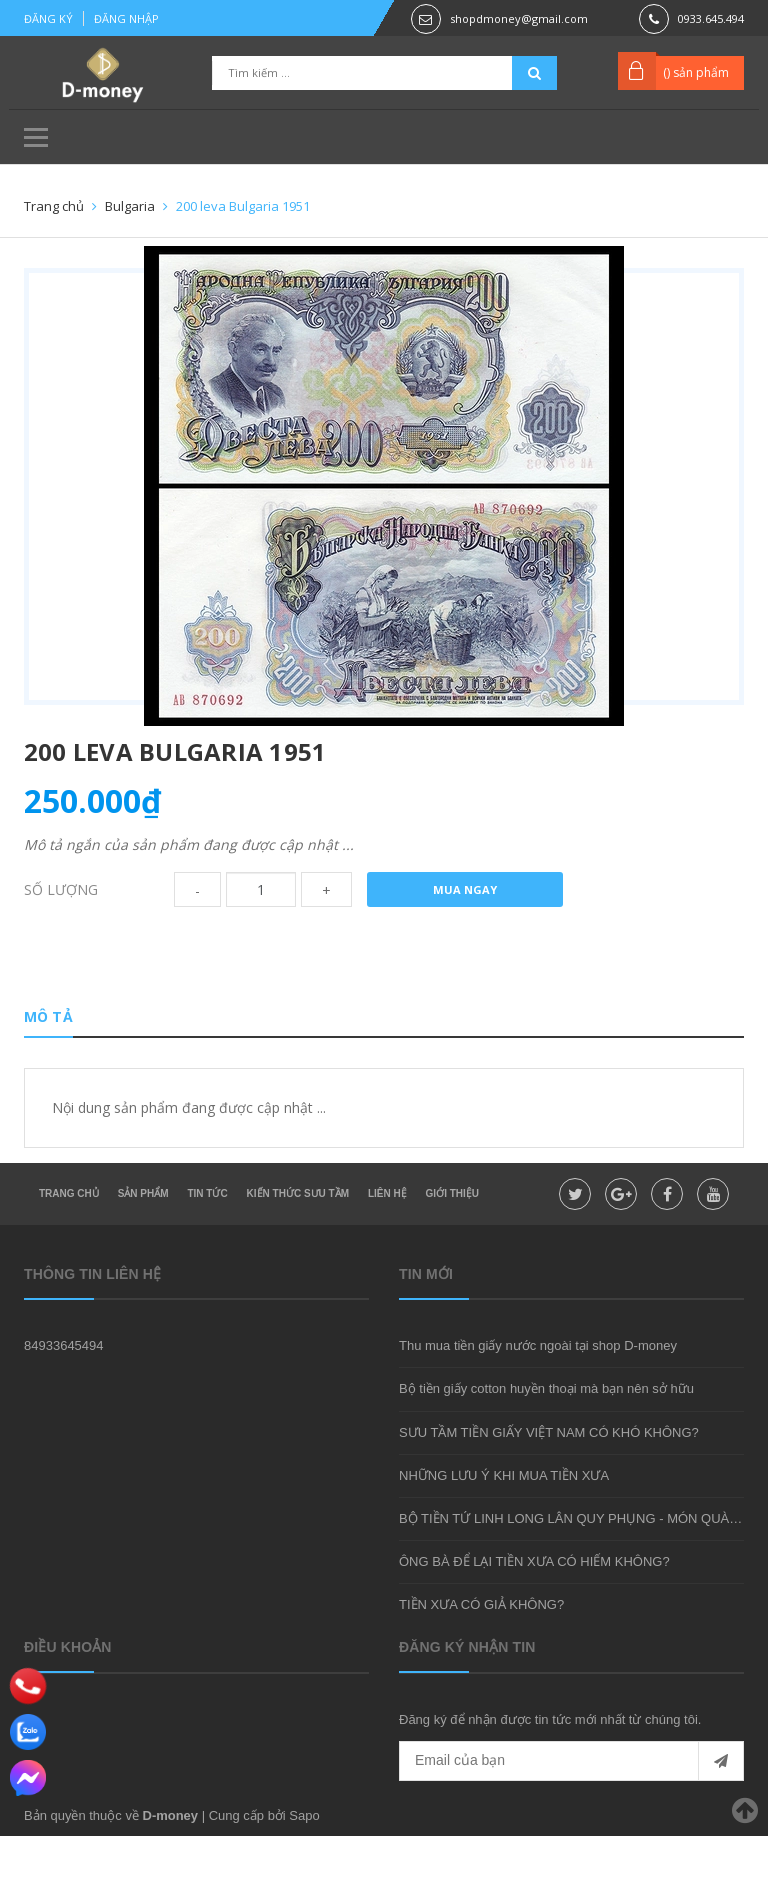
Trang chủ (69, 1258)
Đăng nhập (126, 18)
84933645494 (64, 1411)
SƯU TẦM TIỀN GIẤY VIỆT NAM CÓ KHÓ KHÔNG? (549, 1497)
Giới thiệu (452, 1258)
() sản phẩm (696, 72)
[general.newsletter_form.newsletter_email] (571, 1826)
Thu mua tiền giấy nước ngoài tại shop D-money (538, 1411)
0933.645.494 (711, 18)
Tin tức (207, 1258)
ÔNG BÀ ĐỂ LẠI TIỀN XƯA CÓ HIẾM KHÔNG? (534, 1626)
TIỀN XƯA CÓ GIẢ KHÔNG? (481, 1669)
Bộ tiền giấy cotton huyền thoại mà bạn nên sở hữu (546, 1454)
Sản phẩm (143, 1258)
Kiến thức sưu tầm (298, 1258)
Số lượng (61, 941)
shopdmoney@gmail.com (519, 18)
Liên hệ (387, 1258)
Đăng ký (48, 18)
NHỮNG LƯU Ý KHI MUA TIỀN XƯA (504, 1540)
